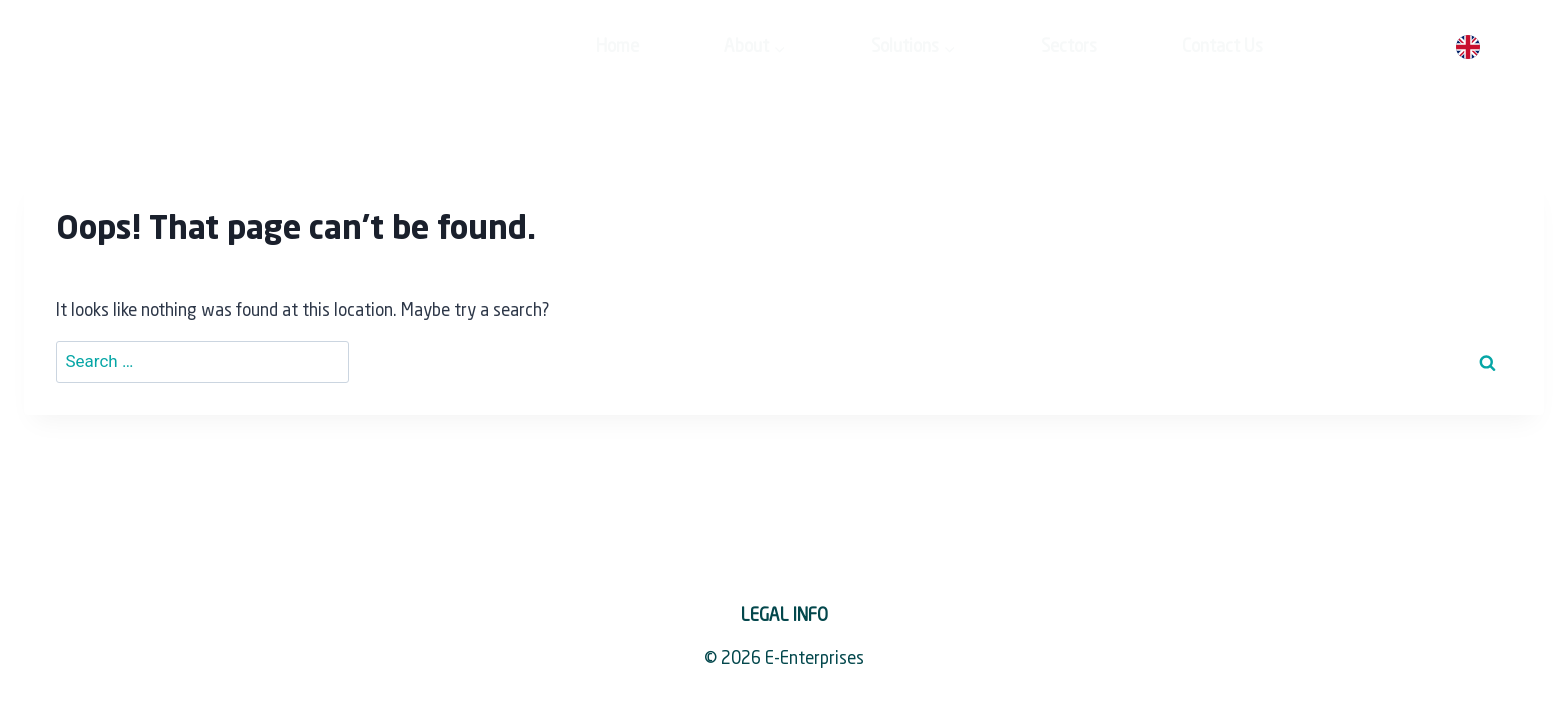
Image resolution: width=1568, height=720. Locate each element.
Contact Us (1077, 47)
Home (472, 47)
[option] (1517, 48)
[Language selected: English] (1500, 48)
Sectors (924, 47)
